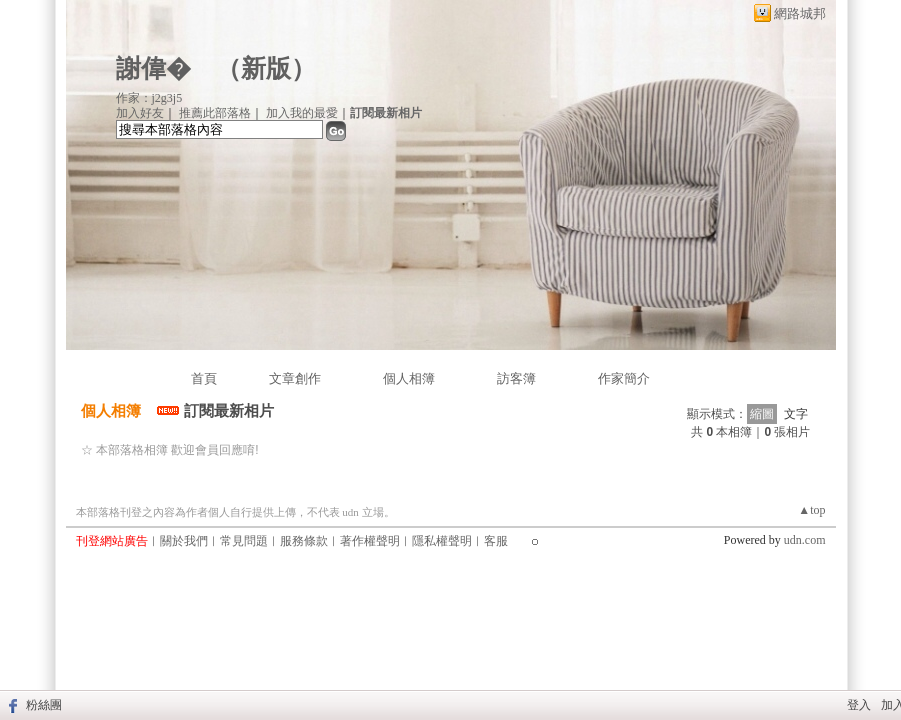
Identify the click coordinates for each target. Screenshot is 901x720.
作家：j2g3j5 (149, 98)
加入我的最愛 (302, 113)
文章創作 (295, 378)
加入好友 (140, 113)
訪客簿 (516, 378)
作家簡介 (624, 378)
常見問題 (244, 541)
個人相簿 (409, 378)
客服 (496, 541)
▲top (811, 510)
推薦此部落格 (215, 113)
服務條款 (304, 541)
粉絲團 (44, 705)
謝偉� (153, 68)
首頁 (204, 378)
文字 (796, 414)
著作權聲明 (370, 541)
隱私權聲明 (442, 541)
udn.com (805, 540)
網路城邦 (800, 13)
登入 (859, 705)
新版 (266, 68)
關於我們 (184, 541)
